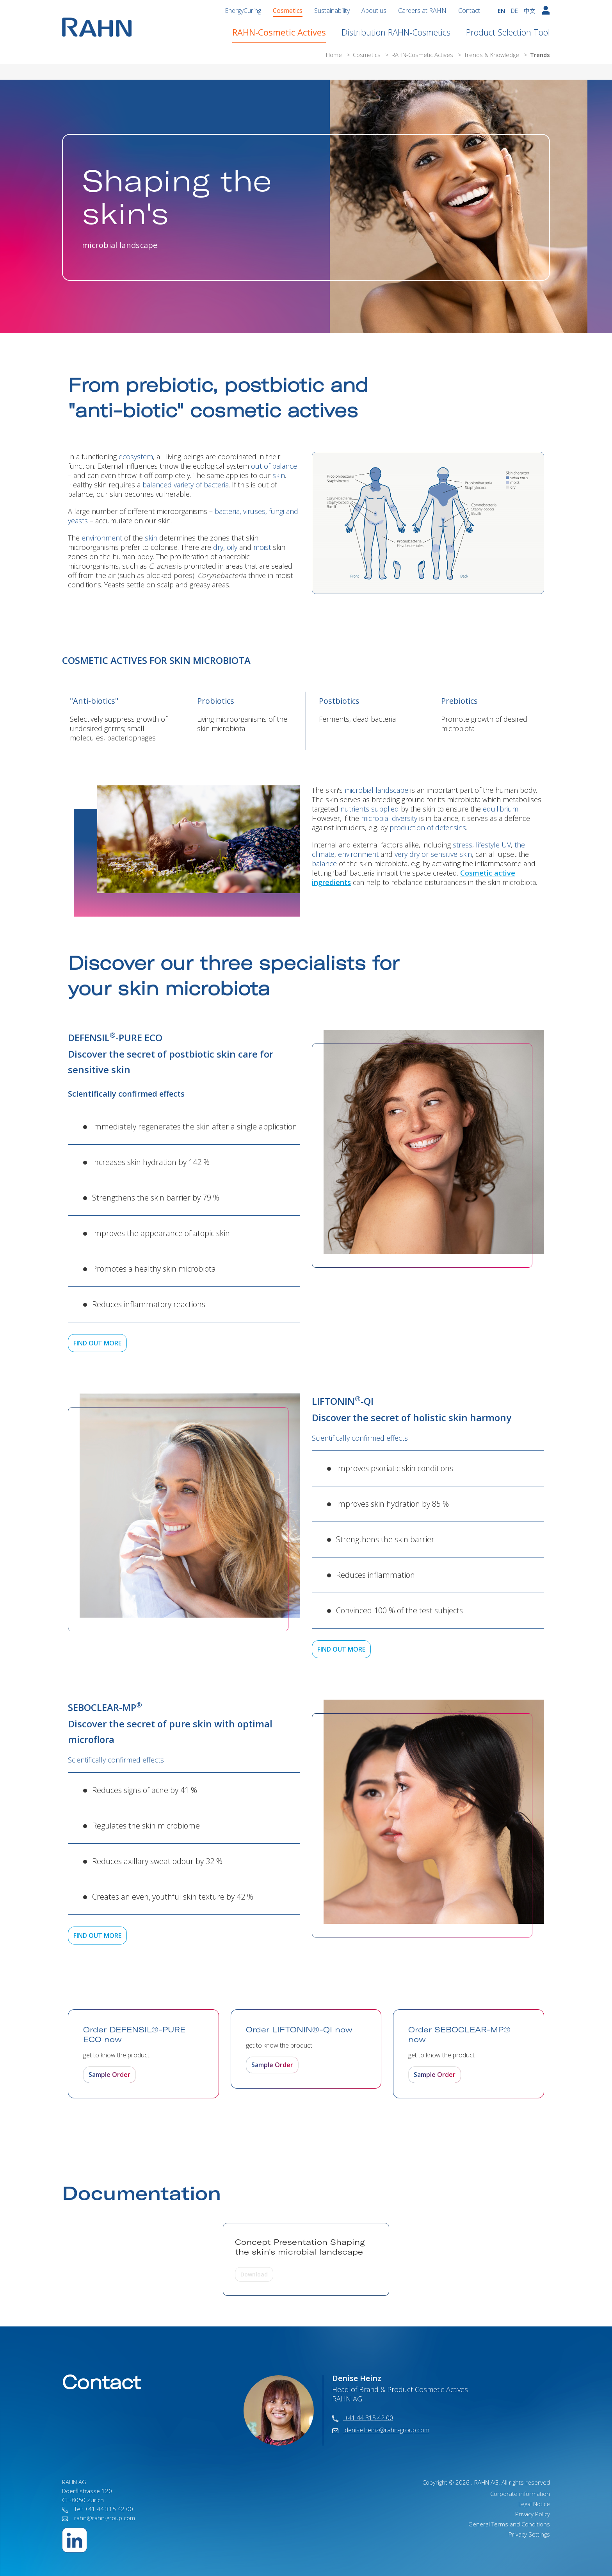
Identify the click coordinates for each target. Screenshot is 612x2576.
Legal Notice (534, 2504)
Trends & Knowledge (492, 55)
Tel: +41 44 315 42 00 (97, 2509)
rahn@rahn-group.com (98, 2518)
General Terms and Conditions (509, 2524)
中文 (530, 10)
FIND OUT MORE (97, 1343)
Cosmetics (287, 10)
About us (373, 10)
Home (334, 55)
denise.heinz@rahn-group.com (380, 2430)
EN (501, 10)
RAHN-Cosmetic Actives (279, 32)
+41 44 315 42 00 (362, 2418)
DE (514, 10)
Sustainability (332, 10)
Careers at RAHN (422, 10)
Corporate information (520, 2494)
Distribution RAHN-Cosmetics (396, 32)
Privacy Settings (529, 2534)
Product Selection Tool (508, 32)
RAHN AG (486, 2482)
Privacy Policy (532, 2514)
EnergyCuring (243, 10)
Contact (469, 10)
